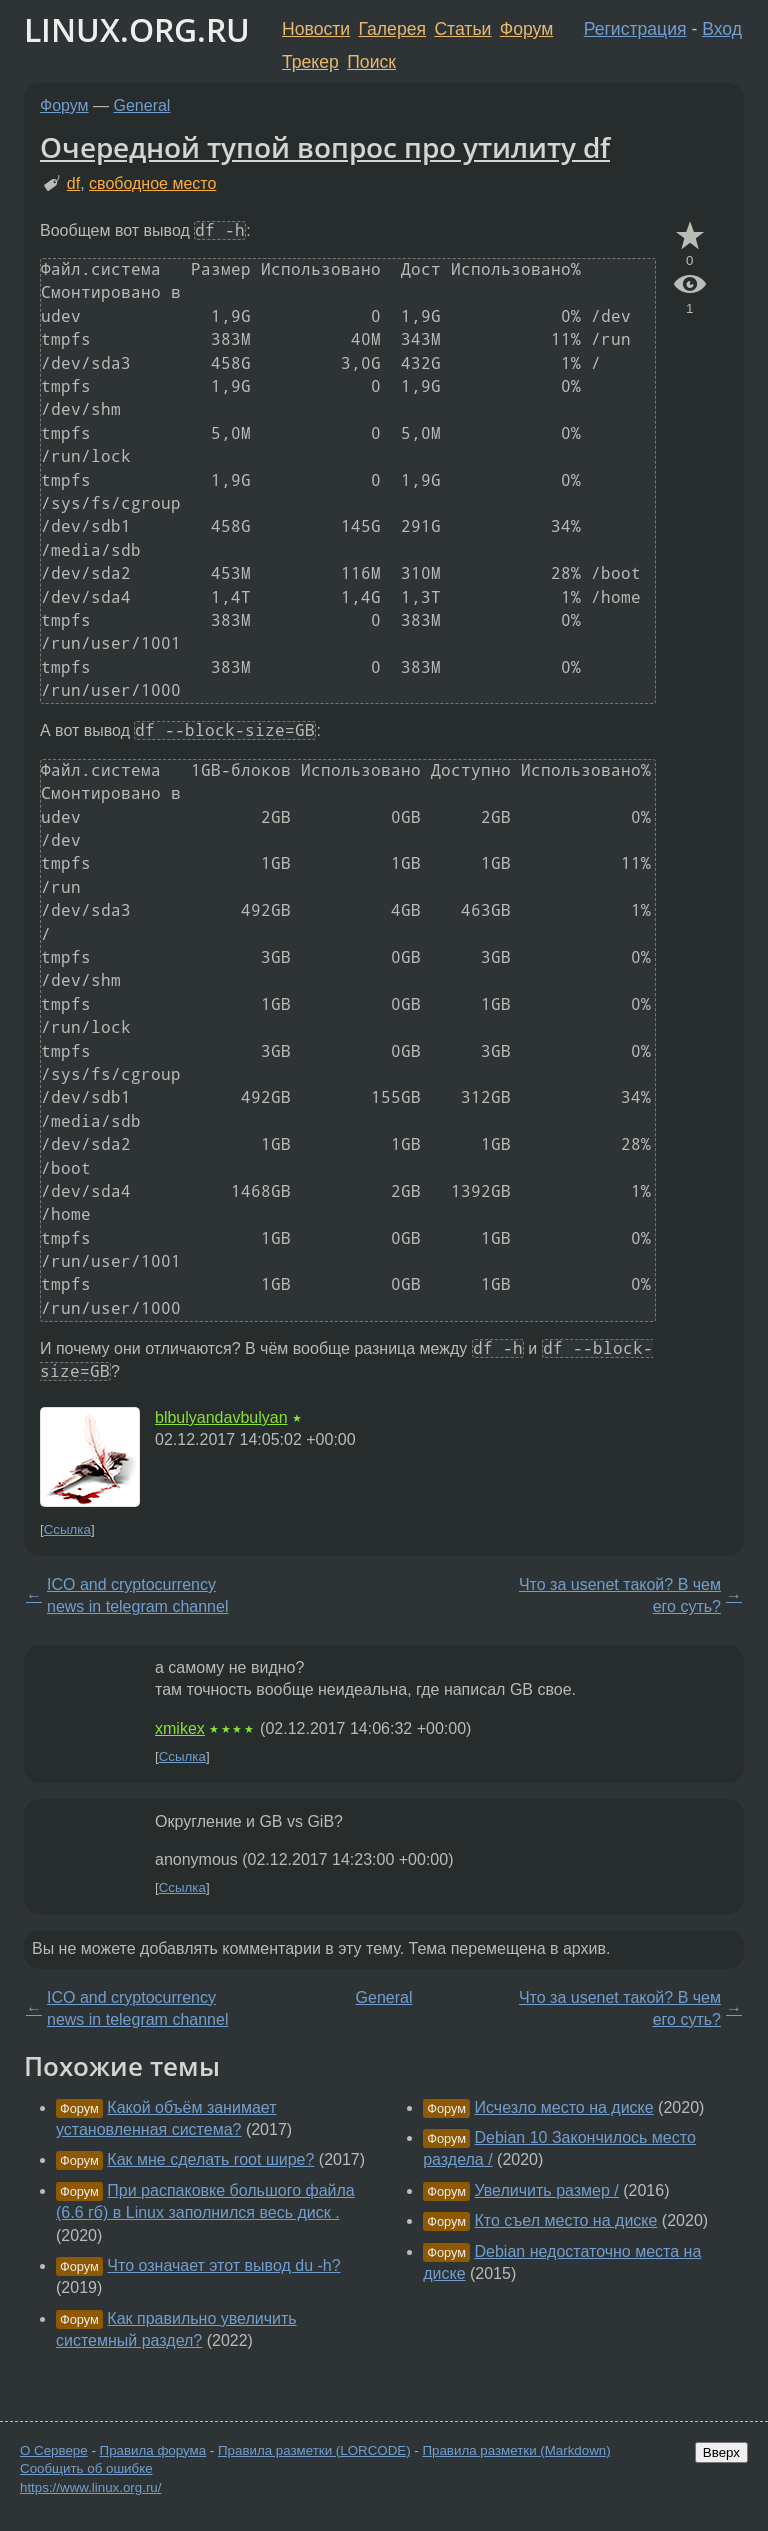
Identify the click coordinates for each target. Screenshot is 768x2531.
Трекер (310, 62)
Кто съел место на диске (566, 2220)
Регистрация (635, 29)
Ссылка (67, 1529)
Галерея (392, 29)
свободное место (152, 183)
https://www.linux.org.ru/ (90, 2487)
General (142, 105)
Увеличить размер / (547, 2190)
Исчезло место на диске (564, 2107)
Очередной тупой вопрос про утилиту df (325, 147)
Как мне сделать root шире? (210, 2159)
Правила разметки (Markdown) (516, 2450)
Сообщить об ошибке (86, 2468)
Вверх (721, 2452)
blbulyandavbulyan (221, 1417)
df (73, 183)
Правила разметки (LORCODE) (314, 2450)
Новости (316, 29)
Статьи (462, 29)
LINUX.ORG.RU (137, 29)
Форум (526, 29)
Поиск (371, 62)
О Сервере (54, 2450)
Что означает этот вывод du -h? (223, 2265)
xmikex (180, 1728)
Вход (722, 29)
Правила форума (153, 2450)
